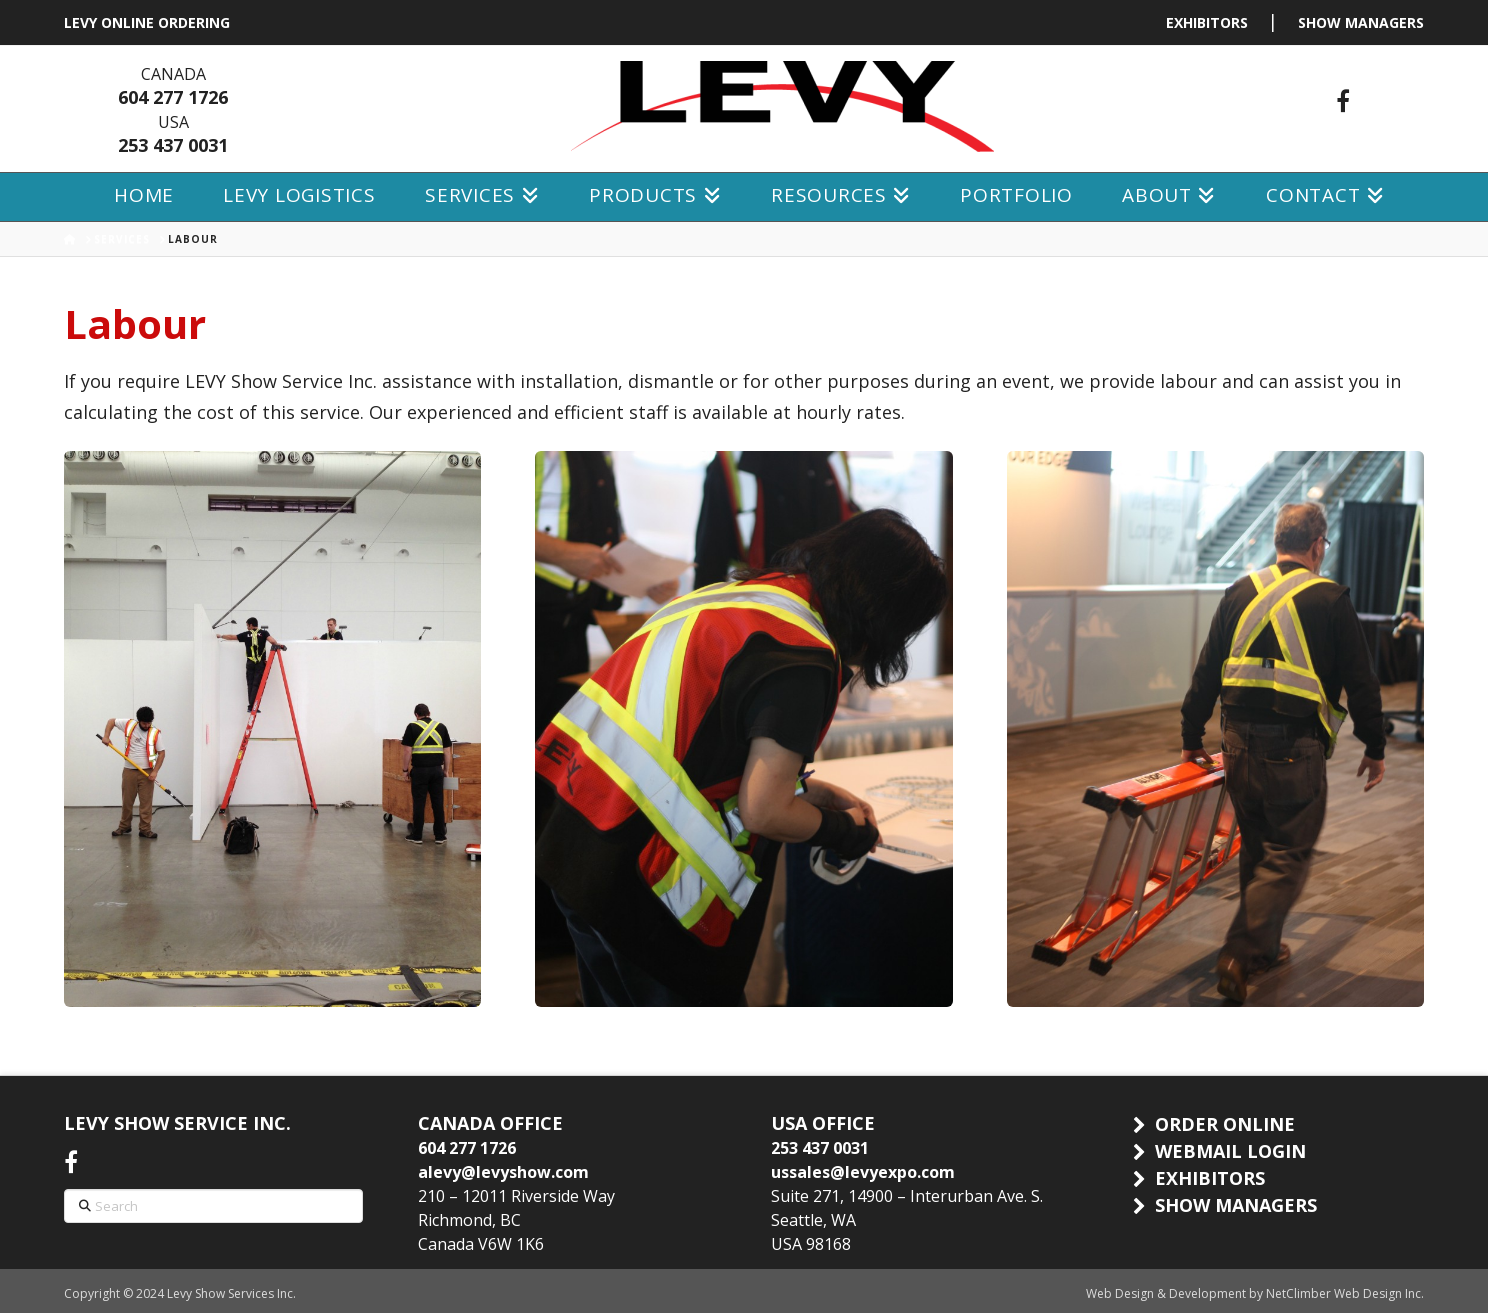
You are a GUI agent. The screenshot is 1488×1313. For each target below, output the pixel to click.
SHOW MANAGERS (1361, 22)
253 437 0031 (173, 145)
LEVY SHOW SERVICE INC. (177, 1123)
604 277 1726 (173, 97)
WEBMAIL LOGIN (1230, 1151)
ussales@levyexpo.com (863, 1172)
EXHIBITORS (1207, 22)
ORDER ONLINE (1225, 1124)
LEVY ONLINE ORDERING (147, 22)
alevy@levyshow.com (503, 1172)
